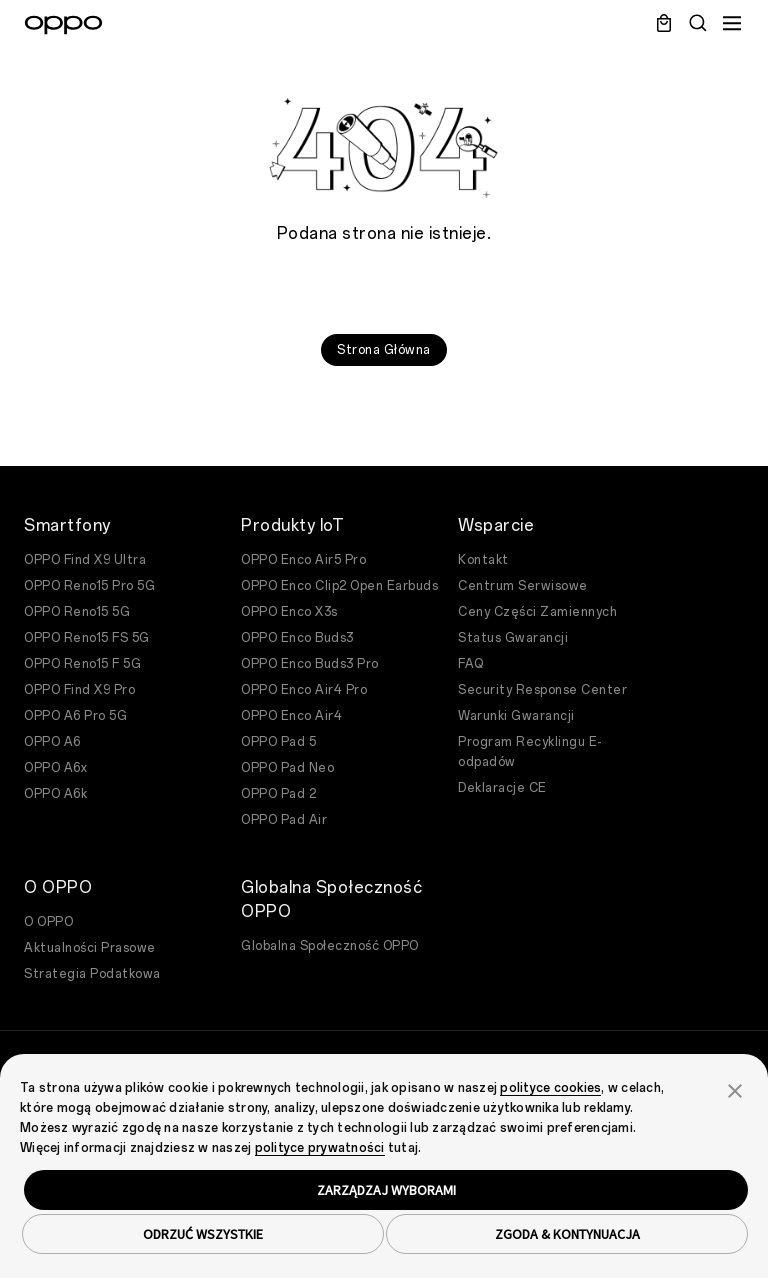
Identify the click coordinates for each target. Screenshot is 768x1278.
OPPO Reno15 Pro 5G (89, 586)
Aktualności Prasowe (90, 948)
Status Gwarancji (513, 638)
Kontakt (483, 560)
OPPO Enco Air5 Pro (303, 560)
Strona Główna (384, 350)
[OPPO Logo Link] (63, 25)
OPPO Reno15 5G (77, 612)
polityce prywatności (320, 1148)
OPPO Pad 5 (278, 742)
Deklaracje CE (502, 788)
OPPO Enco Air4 (291, 716)
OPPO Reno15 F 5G (82, 664)
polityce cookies (550, 1088)
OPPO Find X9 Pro (79, 690)
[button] (735, 1089)
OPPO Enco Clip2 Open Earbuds (339, 586)
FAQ (471, 664)
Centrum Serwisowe (523, 586)
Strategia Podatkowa (92, 974)
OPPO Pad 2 (278, 794)
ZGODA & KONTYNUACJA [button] (567, 1234)
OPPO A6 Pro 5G (75, 716)
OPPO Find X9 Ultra (85, 560)
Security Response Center (542, 690)
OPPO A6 (52, 742)
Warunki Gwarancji (516, 716)
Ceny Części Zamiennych (537, 612)
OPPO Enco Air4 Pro (304, 690)
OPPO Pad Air (284, 820)
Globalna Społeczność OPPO (330, 946)
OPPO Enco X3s (289, 612)
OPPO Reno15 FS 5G (87, 638)
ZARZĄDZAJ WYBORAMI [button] (386, 1190)
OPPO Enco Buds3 (297, 638)
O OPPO (48, 922)
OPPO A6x (55, 768)
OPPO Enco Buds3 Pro (310, 664)
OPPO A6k (55, 794)
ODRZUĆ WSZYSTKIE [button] (203, 1234)
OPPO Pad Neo (287, 768)
